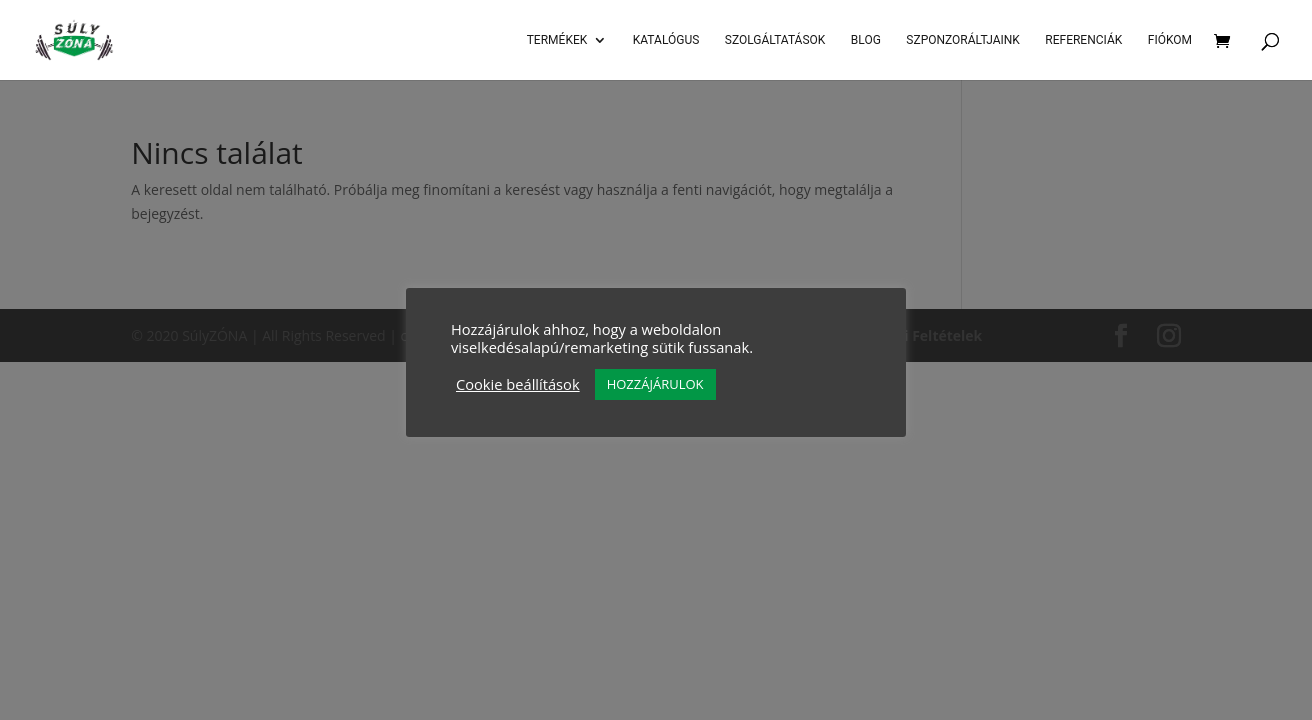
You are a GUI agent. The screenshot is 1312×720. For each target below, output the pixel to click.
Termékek (557, 40)
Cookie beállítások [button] (518, 384)
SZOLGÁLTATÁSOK (775, 40)
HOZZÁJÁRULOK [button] (655, 384)
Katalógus (666, 40)
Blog (866, 40)
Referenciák (1083, 40)
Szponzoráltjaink (963, 40)
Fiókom (1170, 40)
